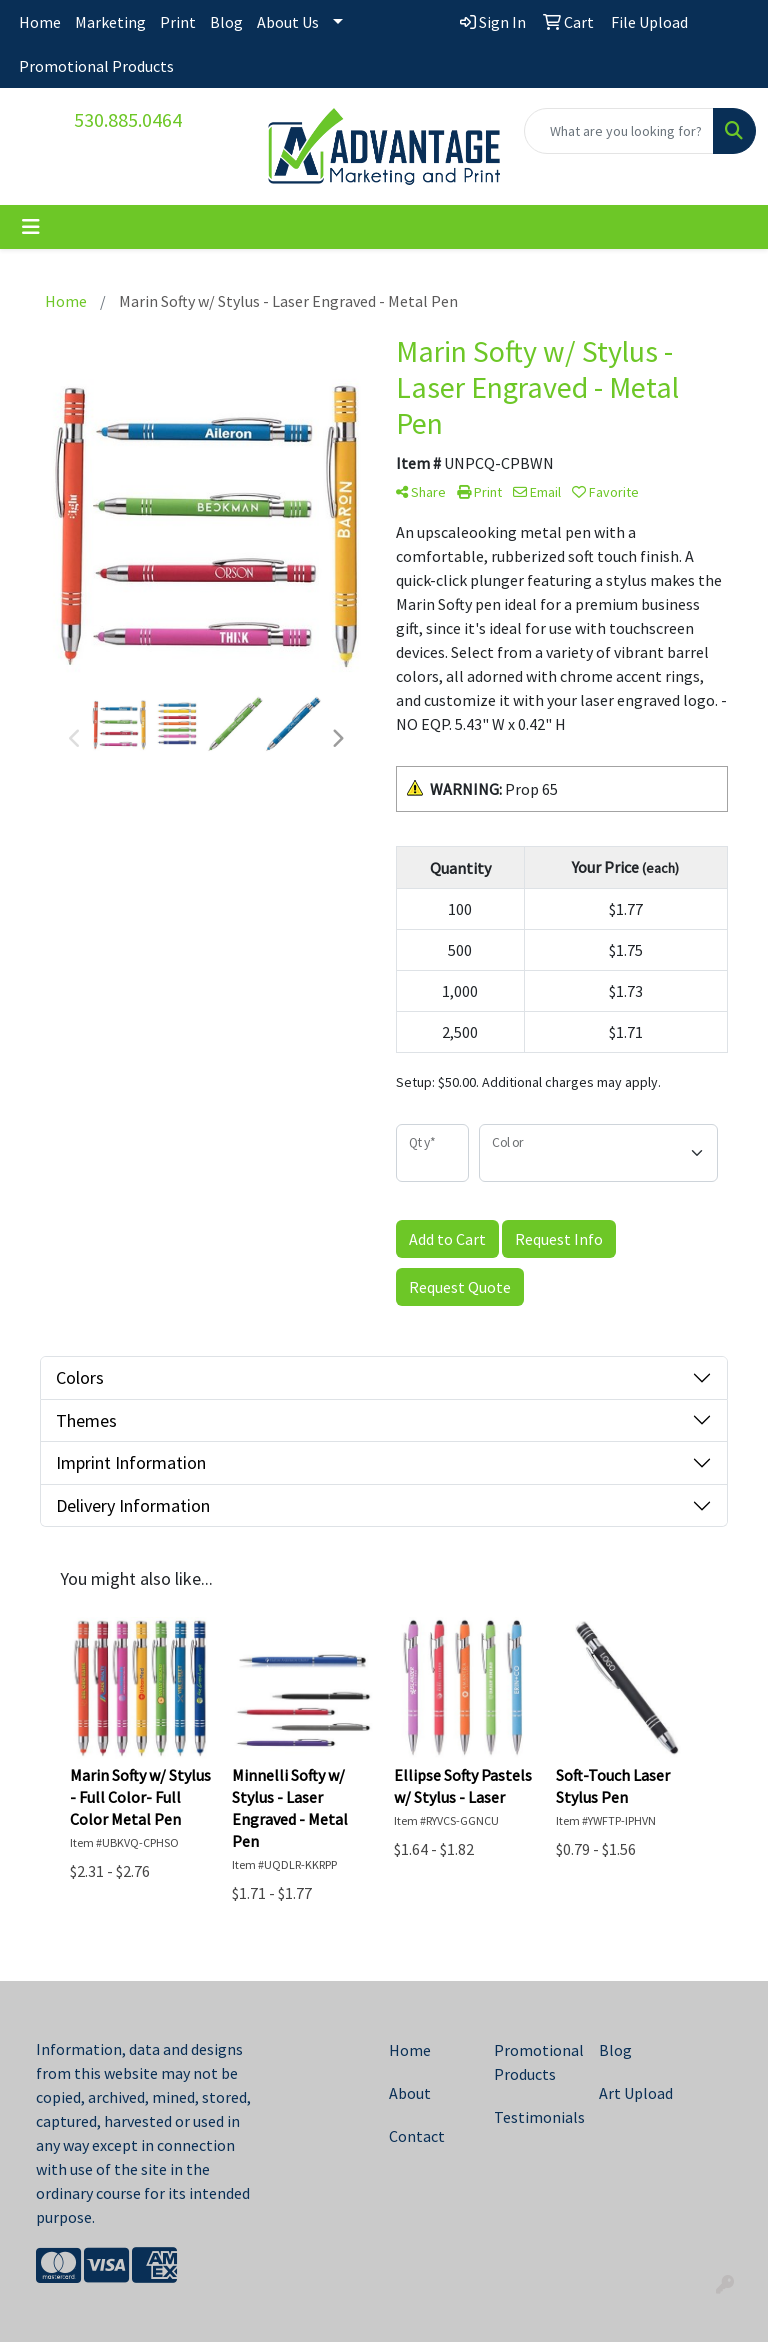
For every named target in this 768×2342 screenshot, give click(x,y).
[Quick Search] (619, 131)
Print (178, 22)
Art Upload (636, 2093)
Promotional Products (96, 66)
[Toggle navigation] (31, 227)
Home (40, 22)
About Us (288, 22)
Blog (226, 22)
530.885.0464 (128, 119)
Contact (417, 2136)
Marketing (110, 22)
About (410, 2093)
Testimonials (534, 2117)
